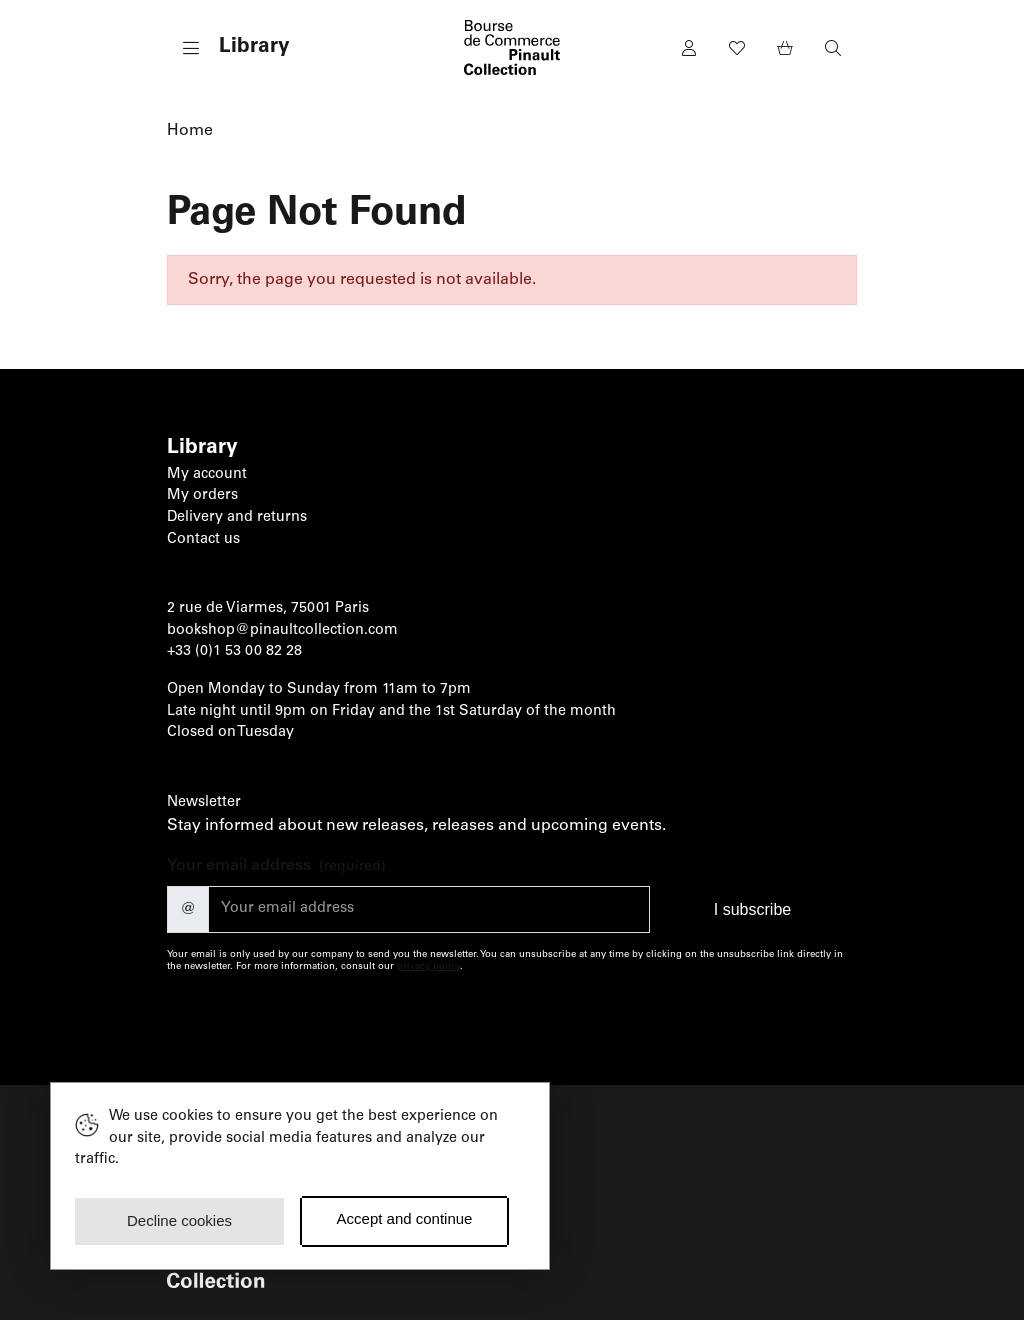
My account (207, 475)
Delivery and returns (237, 518)
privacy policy (428, 967)
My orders (202, 496)
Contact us (203, 540)
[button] (228, 48)
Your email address (276, 867)
